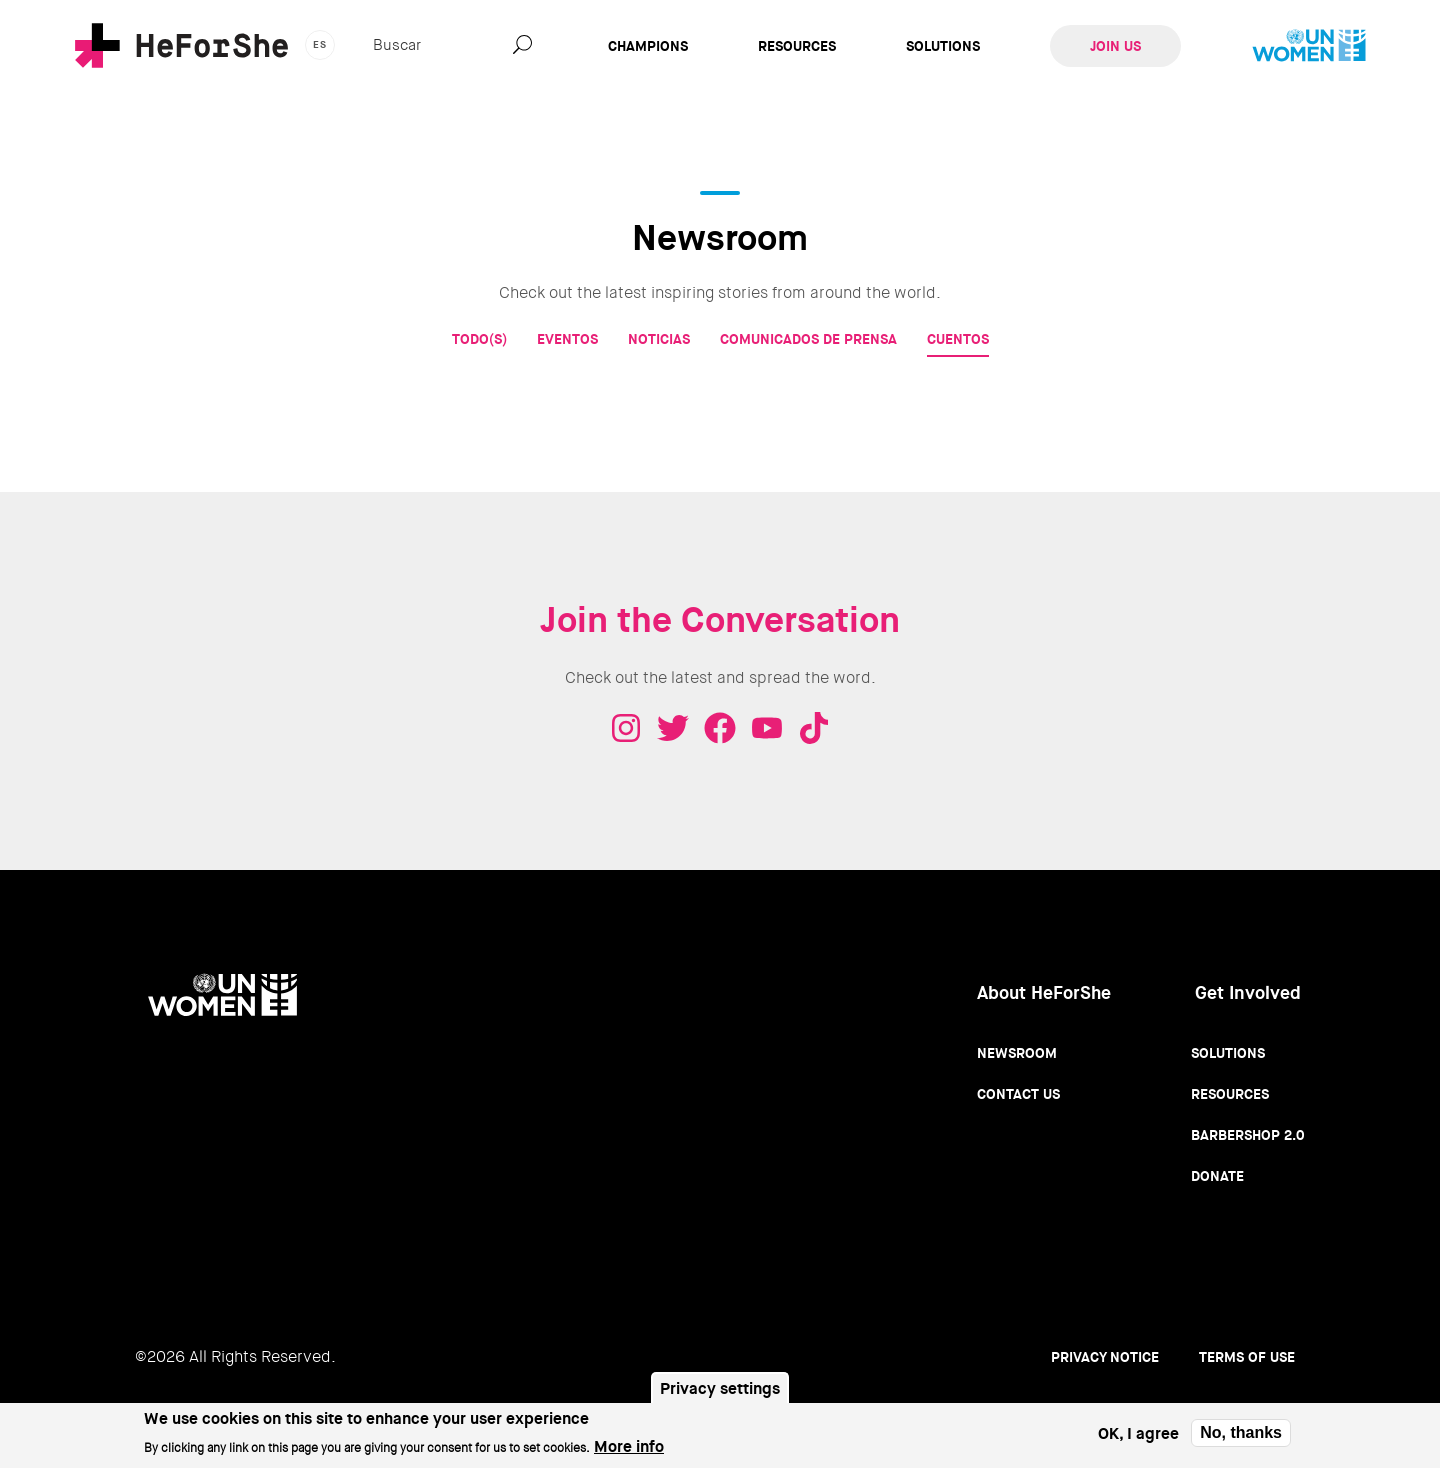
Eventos (567, 339)
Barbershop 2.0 (1248, 1135)
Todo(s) (479, 339)
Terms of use (1247, 1357)
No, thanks (1241, 1438)
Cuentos (958, 339)
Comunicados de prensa (808, 339)
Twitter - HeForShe (673, 728)
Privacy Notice (1105, 1357)
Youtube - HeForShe (767, 728)
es (320, 44)
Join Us (1115, 46)
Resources (797, 46)
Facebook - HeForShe (720, 728)
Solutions (943, 46)
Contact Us (1018, 1094)
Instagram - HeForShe (626, 728)
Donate (1217, 1176)
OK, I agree (1138, 1438)
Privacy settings (720, 1394)
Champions (648, 46)
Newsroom (1017, 1053)
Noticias (659, 339)
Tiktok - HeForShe (814, 728)
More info (629, 1451)
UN (1309, 46)
